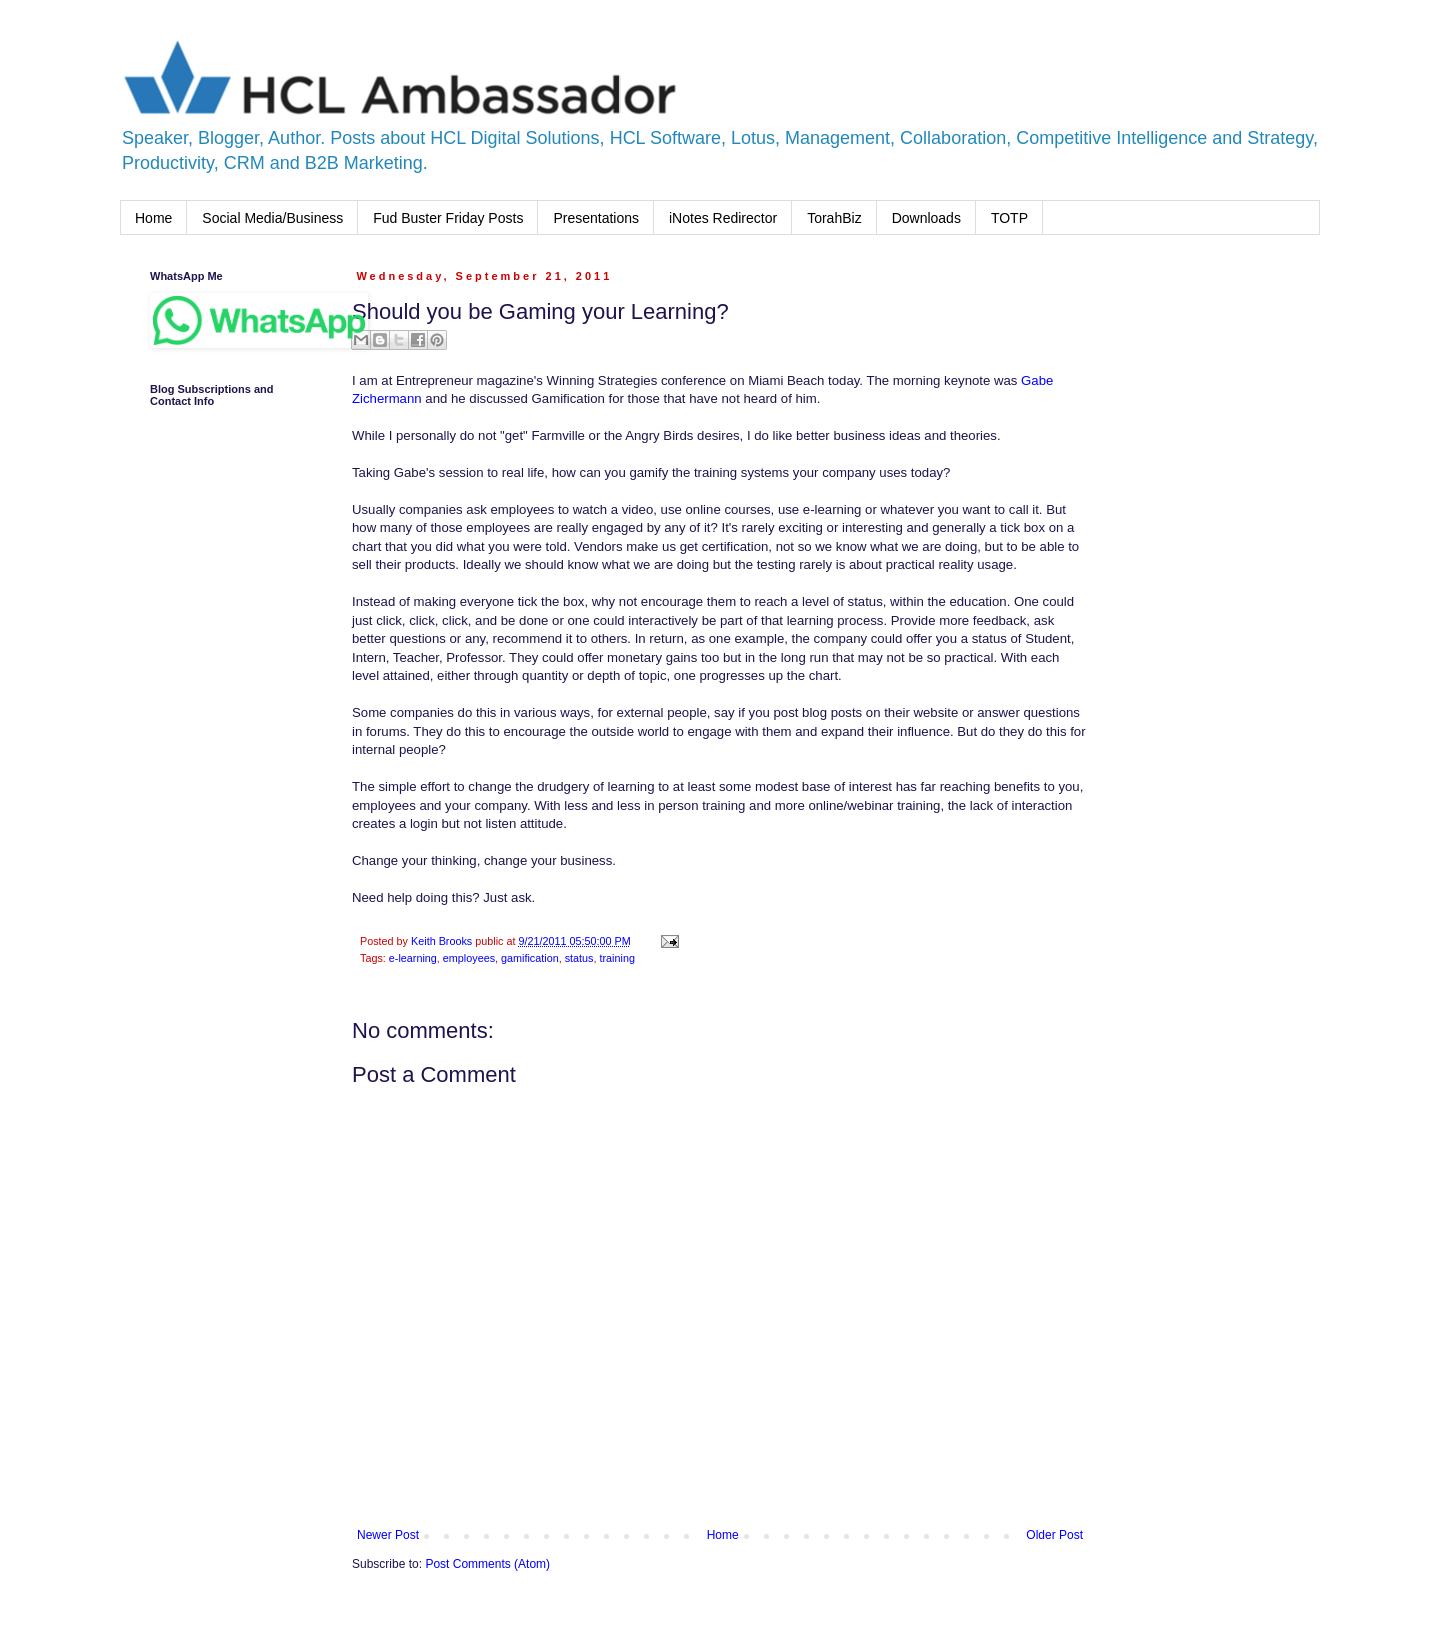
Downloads (926, 218)
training (617, 958)
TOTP (1009, 218)
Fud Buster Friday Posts (448, 218)
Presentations (596, 218)
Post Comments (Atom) (487, 1564)
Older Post (1054, 1535)
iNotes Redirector (723, 218)
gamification (530, 958)
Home (153, 218)
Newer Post (388, 1535)
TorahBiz (834, 218)
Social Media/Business (272, 218)
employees (469, 958)
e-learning (413, 958)
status (579, 958)
